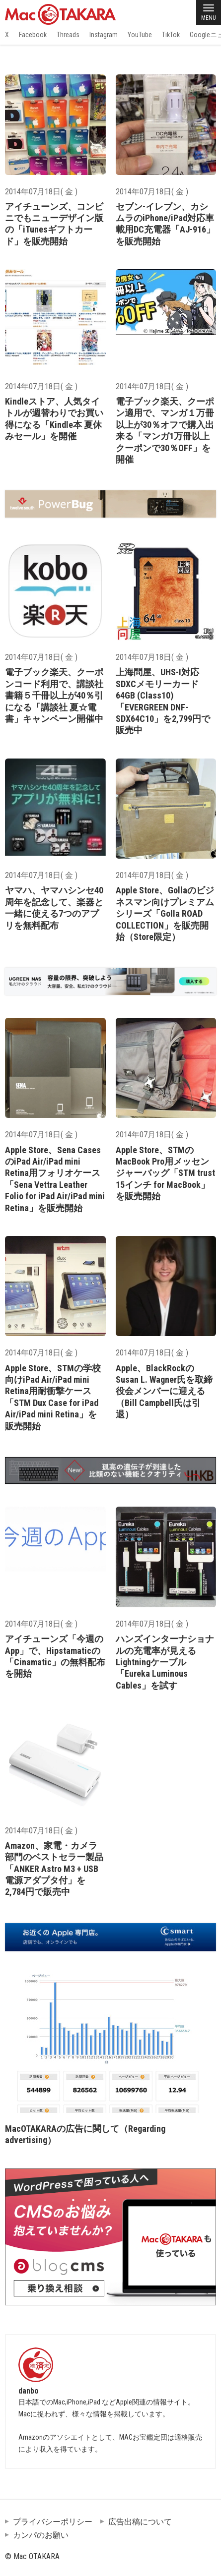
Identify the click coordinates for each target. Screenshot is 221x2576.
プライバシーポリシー (52, 2521)
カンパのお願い (41, 2535)
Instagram (103, 35)
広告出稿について (140, 2521)
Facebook (33, 35)
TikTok (171, 35)
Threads (68, 35)
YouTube (140, 35)
